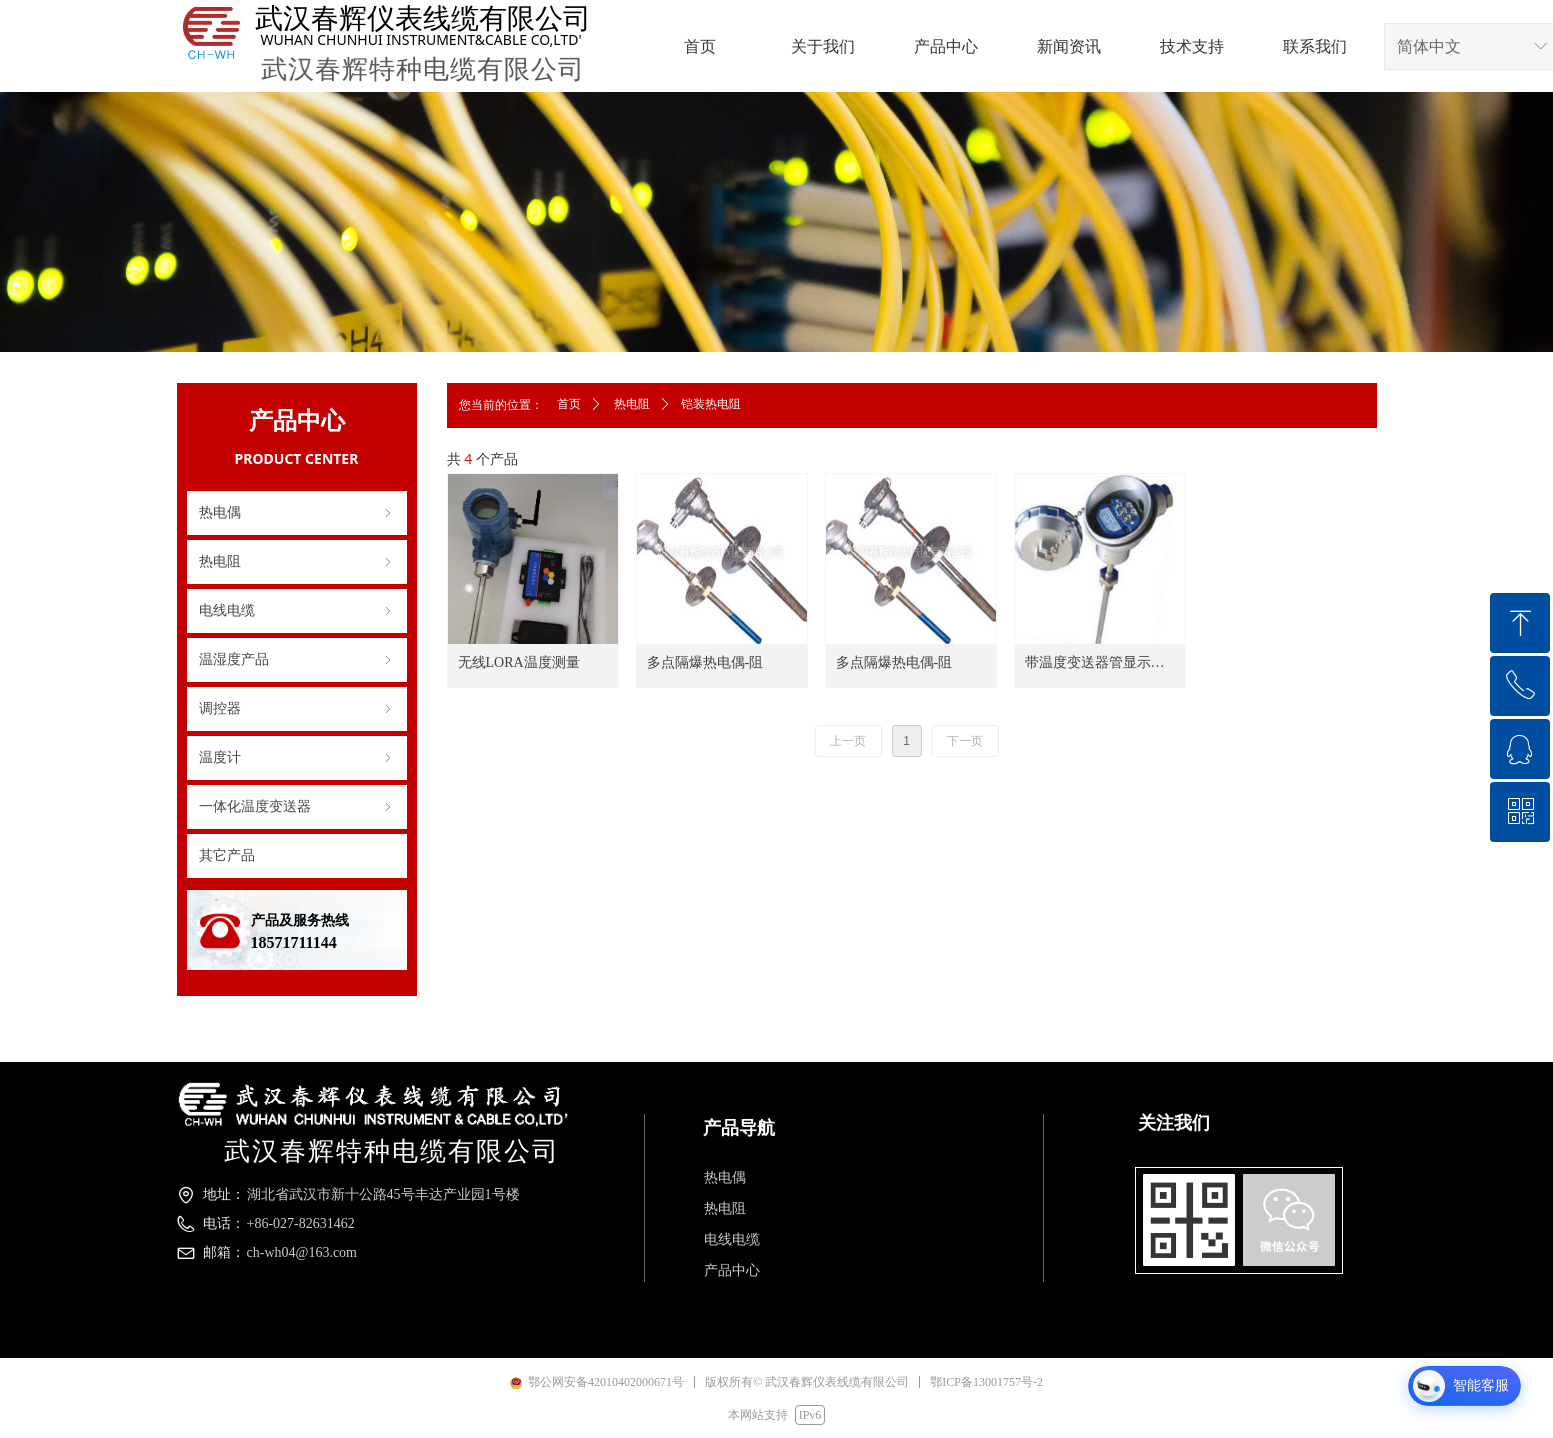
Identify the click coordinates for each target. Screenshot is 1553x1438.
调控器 (297, 709)
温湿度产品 (297, 660)
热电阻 (297, 562)
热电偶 (297, 513)
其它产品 (227, 855)
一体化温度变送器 (297, 807)
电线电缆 (297, 611)
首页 (569, 404)
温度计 (297, 758)
